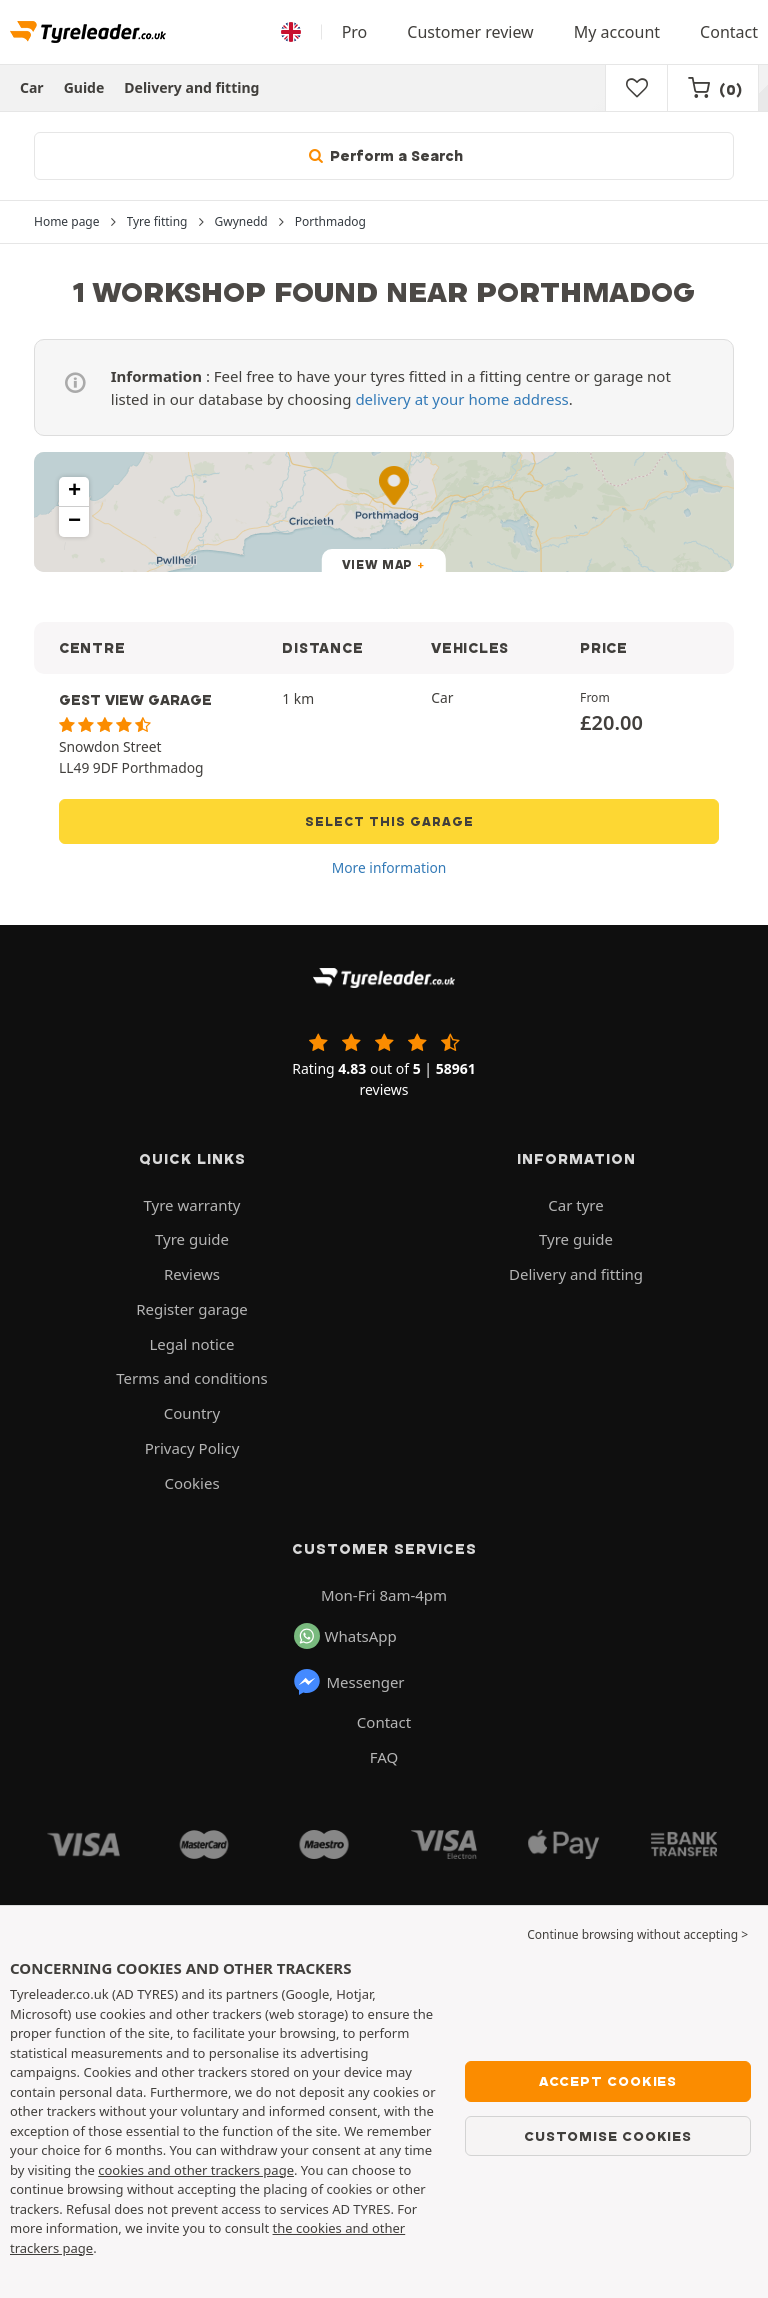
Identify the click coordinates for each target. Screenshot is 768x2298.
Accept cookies (608, 2081)
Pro (355, 32)
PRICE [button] (604, 648)
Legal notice (191, 1344)
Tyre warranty (192, 1205)
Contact (729, 32)
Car (32, 87)
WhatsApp (345, 1636)
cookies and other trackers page (196, 2170)
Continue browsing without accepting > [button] (637, 1934)
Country (192, 1413)
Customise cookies (608, 2136)
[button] (74, 492)
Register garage (192, 1309)
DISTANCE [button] (322, 648)
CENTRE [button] (92, 648)
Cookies (191, 1483)
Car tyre (575, 1205)
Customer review (470, 32)
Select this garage (389, 821)
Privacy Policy (192, 1448)
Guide (84, 87)
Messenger (348, 1682)
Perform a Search (384, 156)
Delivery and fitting (191, 87)
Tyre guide (192, 1239)
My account (617, 32)
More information (389, 867)
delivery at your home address (461, 399)
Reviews (192, 1274)
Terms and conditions (191, 1378)
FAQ (384, 1757)
